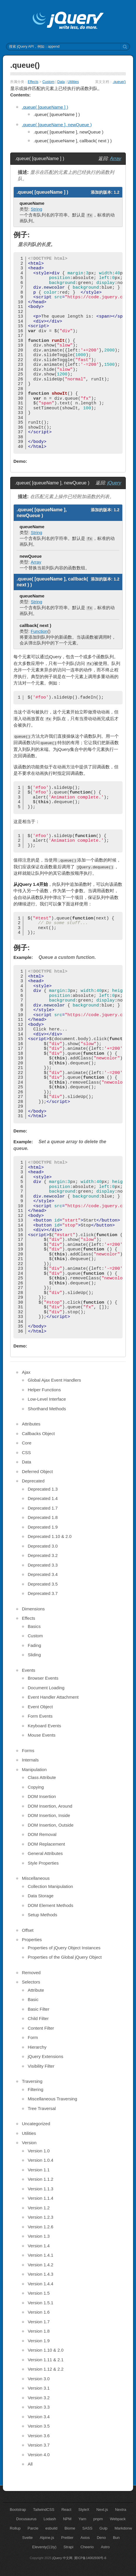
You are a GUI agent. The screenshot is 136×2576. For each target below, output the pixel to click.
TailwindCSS (43, 2509)
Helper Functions (44, 1389)
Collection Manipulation (50, 1886)
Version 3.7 (39, 2444)
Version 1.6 (39, 2312)
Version (29, 2142)
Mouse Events (41, 1735)
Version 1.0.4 (40, 2160)
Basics (34, 1626)
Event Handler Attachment (53, 1697)
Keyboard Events (44, 1725)
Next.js (102, 2509)
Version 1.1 (39, 2169)
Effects (33, 82)
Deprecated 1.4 (43, 1498)
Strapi (69, 2547)
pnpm (98, 2519)
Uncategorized (36, 2123)
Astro (105, 2547)
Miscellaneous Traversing (52, 2098)
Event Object (40, 1706)
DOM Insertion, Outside (51, 1825)
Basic (33, 1999)
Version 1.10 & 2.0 (46, 2350)
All (30, 2463)
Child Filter (38, 2018)
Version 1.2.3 (40, 2217)
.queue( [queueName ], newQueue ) (57, 124)
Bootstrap (18, 2509)
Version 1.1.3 (40, 2188)
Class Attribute (42, 1777)
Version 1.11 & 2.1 (46, 2359)
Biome (69, 2528)
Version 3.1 (39, 2388)
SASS (87, 2528)
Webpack (117, 2519)
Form (33, 2037)
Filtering (35, 2089)
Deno (101, 2537)
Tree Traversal (42, 2108)
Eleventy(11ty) (44, 2547)
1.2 (116, 192)
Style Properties (43, 1862)
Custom (48, 82)
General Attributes (45, 1853)
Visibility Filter (41, 2066)
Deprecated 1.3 (43, 1489)
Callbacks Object (38, 1433)
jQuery (114, 482)
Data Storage (40, 1895)
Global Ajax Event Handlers (54, 1380)
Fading (34, 1645)
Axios (85, 2537)
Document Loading (46, 1687)
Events (28, 1670)
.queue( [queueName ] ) (45, 107)
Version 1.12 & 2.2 (46, 2369)
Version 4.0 (39, 2454)
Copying (36, 1787)
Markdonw (123, 2528)
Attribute (36, 1990)
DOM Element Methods (50, 1905)
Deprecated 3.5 (43, 1583)
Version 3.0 (39, 2378)
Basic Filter (38, 2009)
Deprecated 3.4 (43, 1574)
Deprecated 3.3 (43, 1564)
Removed (31, 1972)
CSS (26, 1452)
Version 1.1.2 (40, 2179)
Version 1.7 (39, 2321)
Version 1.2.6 (40, 2226)
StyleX (84, 2509)
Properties (32, 1939)
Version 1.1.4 (40, 2198)
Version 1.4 (39, 2245)
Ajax (26, 1372)
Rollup (15, 2528)
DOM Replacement (46, 1844)
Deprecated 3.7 (43, 1593)
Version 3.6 (39, 2435)
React (66, 2509)
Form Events (40, 1716)
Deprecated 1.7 (43, 1508)
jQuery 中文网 (62, 2558)
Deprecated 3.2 (43, 1555)
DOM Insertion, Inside (49, 1815)
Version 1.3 (39, 2236)
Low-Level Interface (47, 1399)
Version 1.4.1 (40, 2255)
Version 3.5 (39, 2425)
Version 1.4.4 (40, 2283)
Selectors (31, 1981)
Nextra (120, 2509)
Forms (28, 1750)
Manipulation (34, 1769)
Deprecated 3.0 (43, 1545)
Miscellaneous (36, 1878)
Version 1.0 (39, 2150)
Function (39, 631)
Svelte (27, 2537)
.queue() (119, 82)
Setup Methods (42, 1914)
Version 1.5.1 (40, 2302)
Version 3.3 (39, 2407)
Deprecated (33, 1480)
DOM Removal (42, 1834)
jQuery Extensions (45, 2056)
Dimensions (33, 1608)
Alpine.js (47, 2537)
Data (60, 82)
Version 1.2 (39, 2207)
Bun (116, 2537)
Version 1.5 (39, 2293)
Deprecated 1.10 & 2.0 (50, 1536)
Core (27, 1442)
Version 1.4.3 (40, 2274)
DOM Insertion (42, 1796)
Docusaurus (26, 2519)
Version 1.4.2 (40, 2264)
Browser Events (43, 1678)
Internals (30, 1759)
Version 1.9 (39, 2340)
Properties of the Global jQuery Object (65, 1957)
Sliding (34, 1654)
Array (115, 158)
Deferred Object (37, 1471)
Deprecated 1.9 (43, 1527)
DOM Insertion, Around (50, 1806)
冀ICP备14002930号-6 (90, 2558)
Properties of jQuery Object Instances (64, 1947)
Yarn (82, 2519)
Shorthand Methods (47, 1408)
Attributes (31, 1423)
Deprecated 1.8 (43, 1517)
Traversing (32, 2081)
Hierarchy (37, 2047)
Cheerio (87, 2547)
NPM (67, 2519)
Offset (28, 1930)
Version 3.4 (39, 2416)
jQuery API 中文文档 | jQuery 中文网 (68, 21)
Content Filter (41, 2028)
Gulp (103, 2528)
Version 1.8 (39, 2331)
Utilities (73, 82)
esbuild (51, 2528)
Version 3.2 (39, 2397)
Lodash (49, 2519)
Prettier (67, 2537)
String (36, 209)
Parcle (33, 2528)
